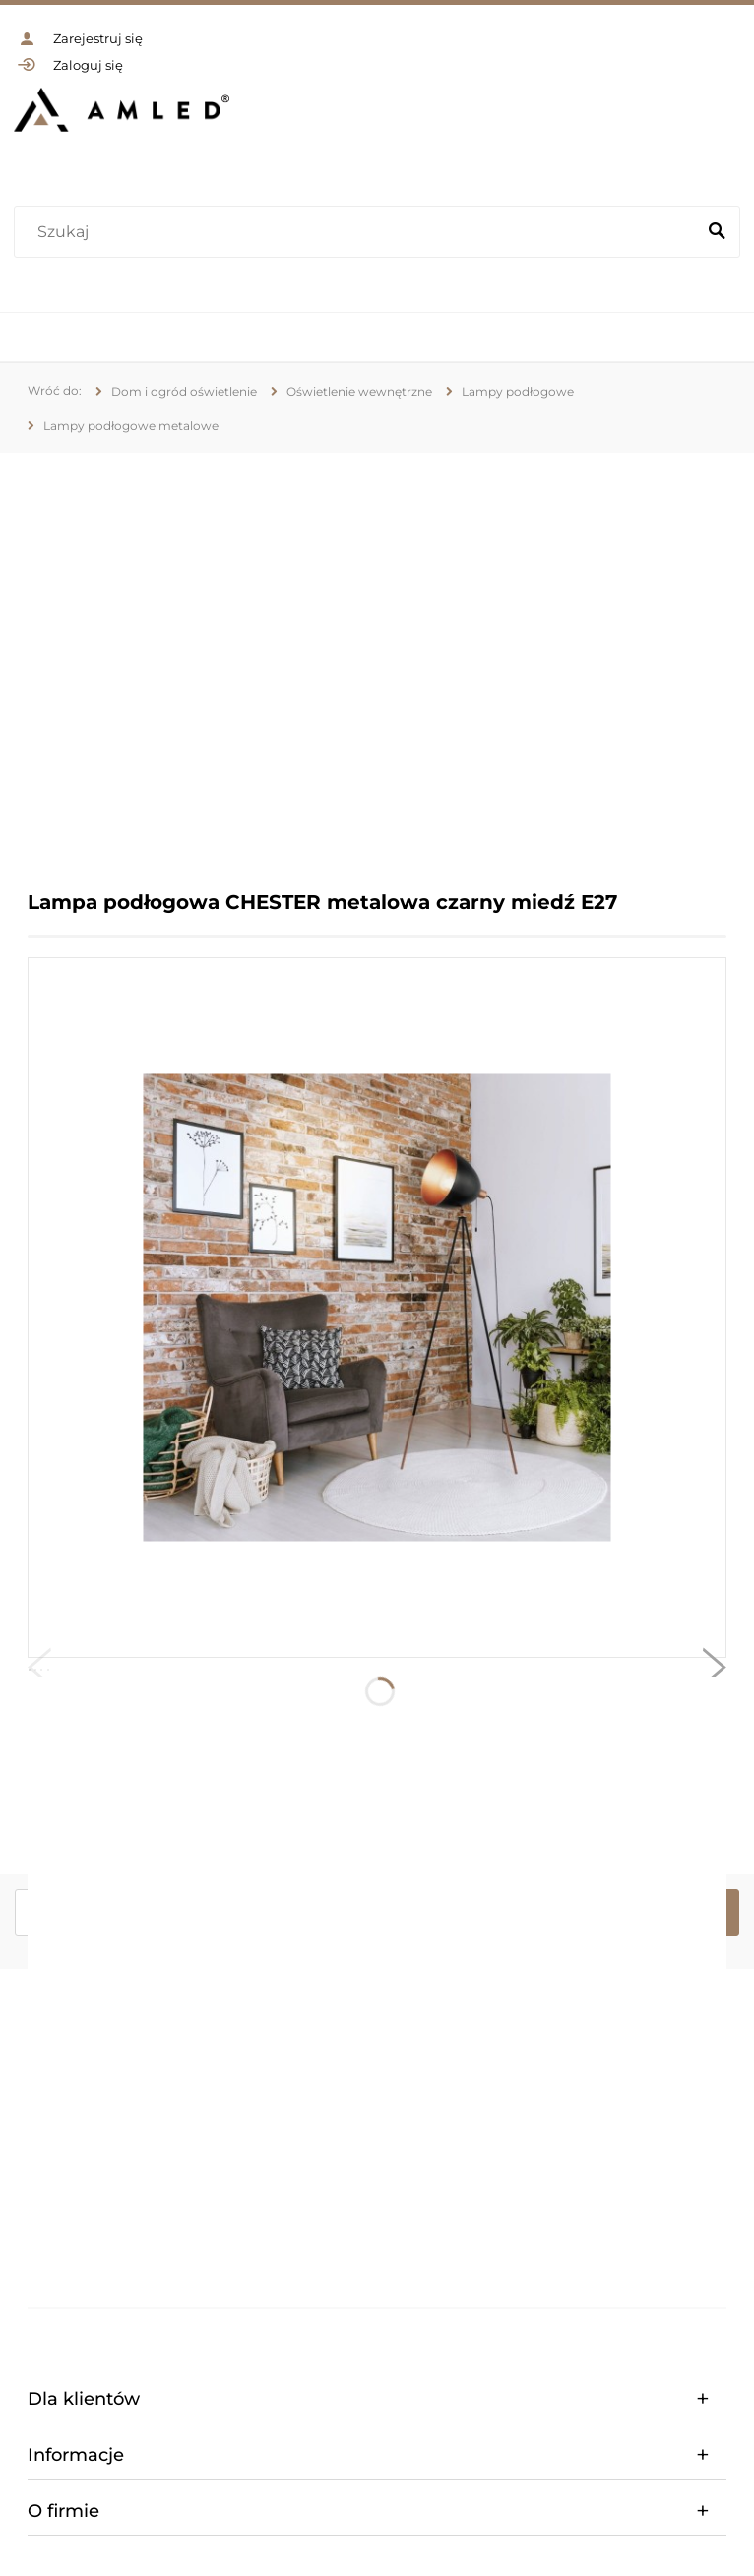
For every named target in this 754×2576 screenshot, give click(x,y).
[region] (377, 656)
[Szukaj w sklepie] (359, 232)
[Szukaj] (716, 232)
